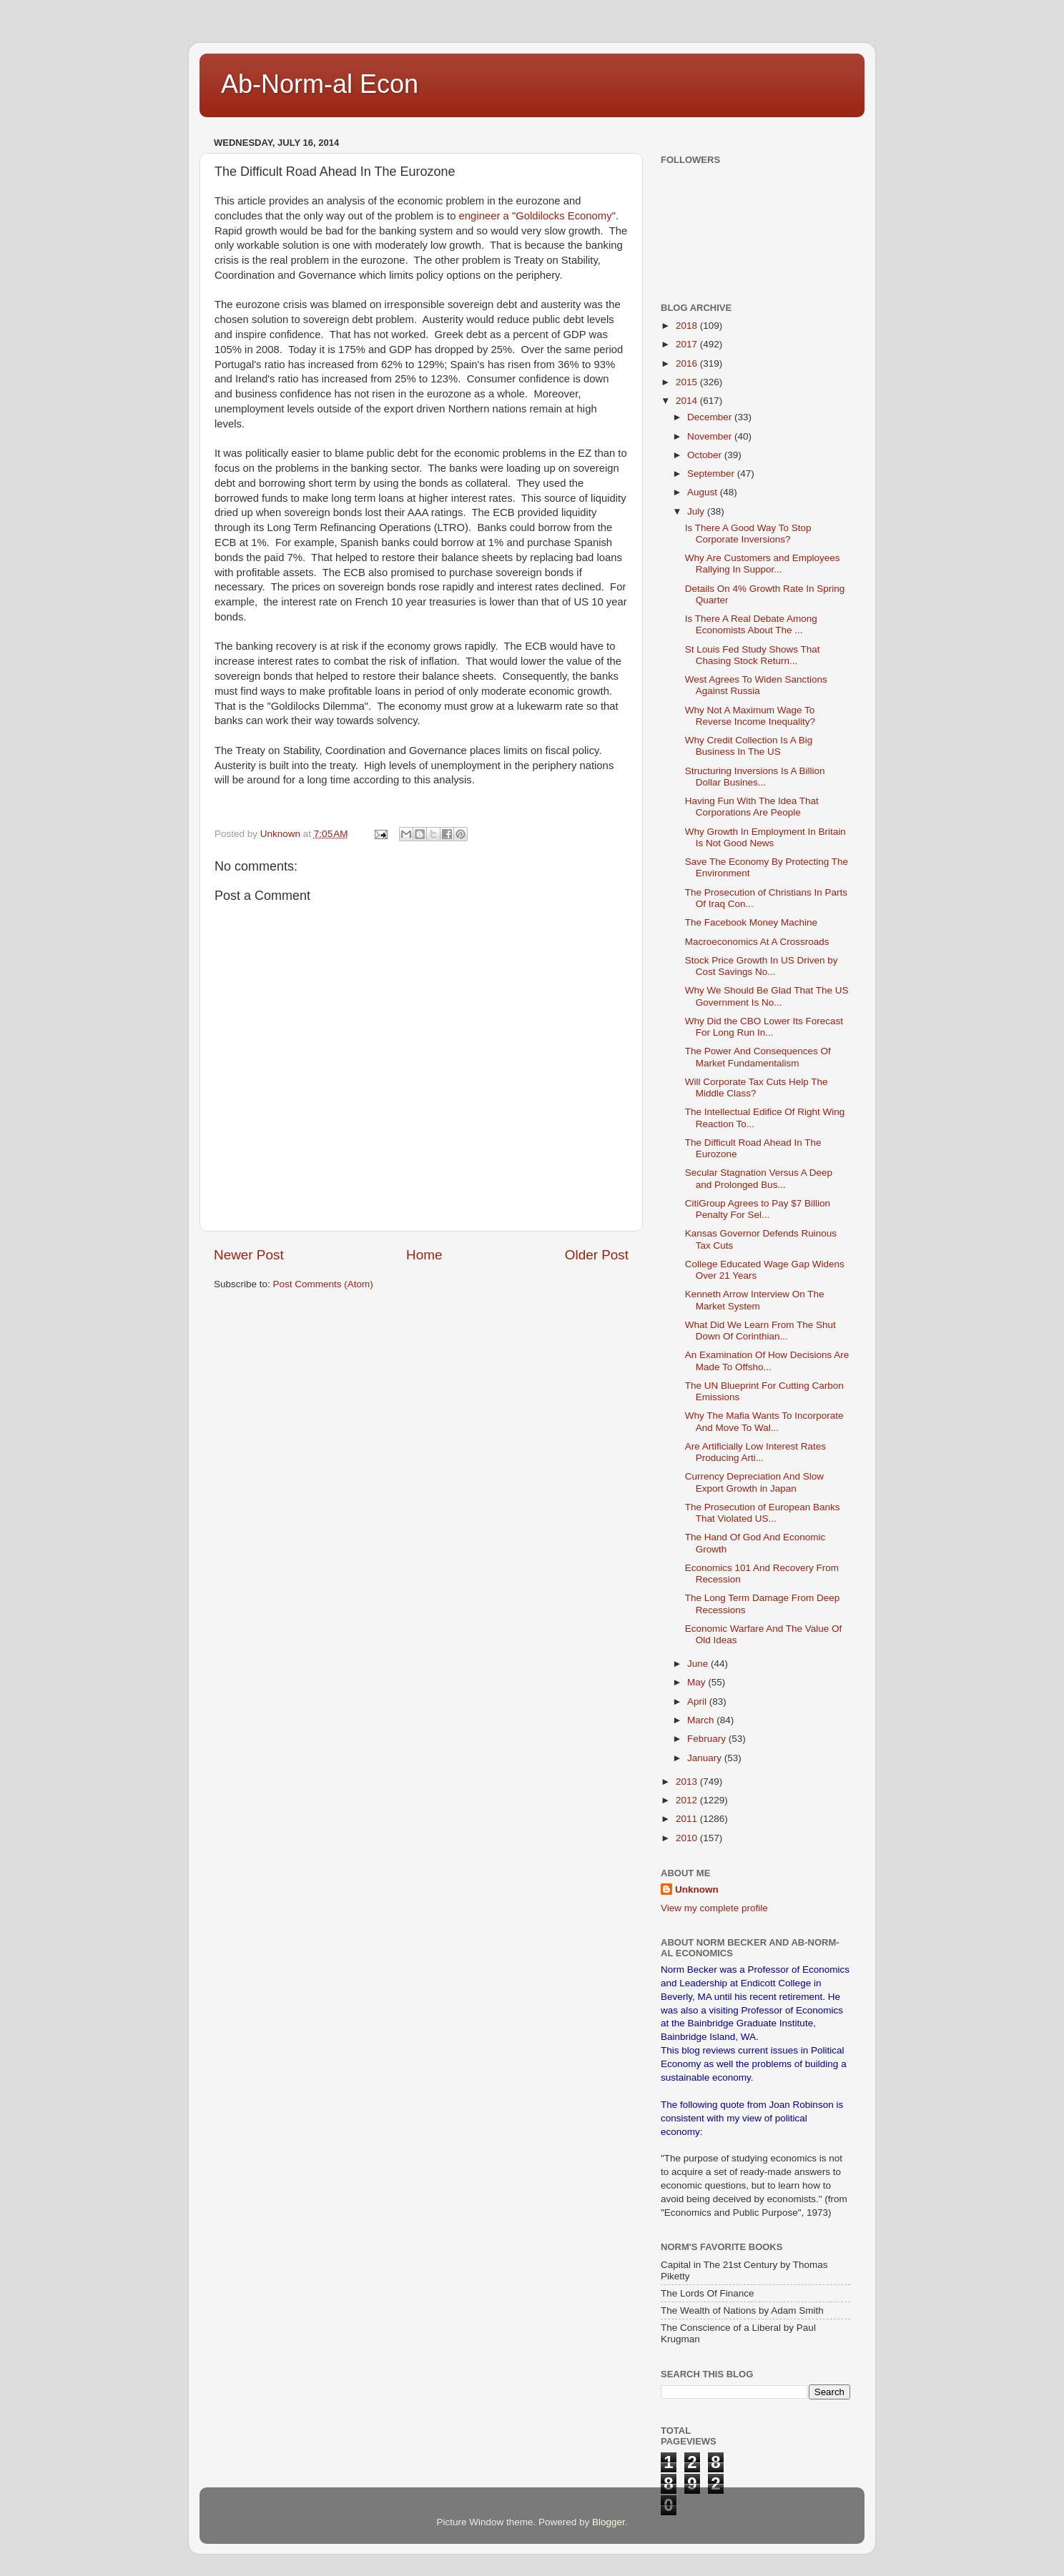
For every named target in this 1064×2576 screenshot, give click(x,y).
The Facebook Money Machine (751, 922)
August (703, 492)
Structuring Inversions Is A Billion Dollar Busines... (755, 777)
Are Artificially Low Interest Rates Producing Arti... (755, 1452)
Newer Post (249, 1254)
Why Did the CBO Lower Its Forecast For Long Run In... (764, 1027)
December (710, 417)
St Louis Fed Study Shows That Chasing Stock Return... (752, 655)
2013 (688, 1781)
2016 (688, 363)
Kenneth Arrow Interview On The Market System (754, 1300)
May (697, 1682)
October (705, 455)
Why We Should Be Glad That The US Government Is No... (767, 996)
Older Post (597, 1254)
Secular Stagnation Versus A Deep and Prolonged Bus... (758, 1178)
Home (424, 1254)
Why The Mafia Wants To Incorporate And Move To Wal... (764, 1421)
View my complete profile (714, 1908)
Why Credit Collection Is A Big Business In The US (749, 746)
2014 (688, 400)
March (701, 1720)
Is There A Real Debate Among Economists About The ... (751, 624)
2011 (688, 1818)
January (705, 1758)
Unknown (697, 1889)
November (710, 436)
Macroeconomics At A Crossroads (757, 941)
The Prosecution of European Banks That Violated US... (762, 1513)
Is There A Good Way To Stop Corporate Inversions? (748, 533)
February (708, 1738)
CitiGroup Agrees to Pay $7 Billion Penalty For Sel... (757, 1209)
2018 (688, 325)
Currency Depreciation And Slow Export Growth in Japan (754, 1482)
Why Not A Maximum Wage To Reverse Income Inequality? (750, 716)
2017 (688, 344)
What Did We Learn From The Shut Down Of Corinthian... (760, 1330)
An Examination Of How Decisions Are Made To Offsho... (767, 1360)
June (699, 1663)
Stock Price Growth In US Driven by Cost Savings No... (761, 966)
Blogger (608, 2522)
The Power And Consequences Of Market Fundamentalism (758, 1057)
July (697, 511)
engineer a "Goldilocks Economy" (537, 216)
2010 (688, 1838)
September (712, 473)
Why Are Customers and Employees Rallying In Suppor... (762, 564)
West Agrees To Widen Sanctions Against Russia (756, 685)
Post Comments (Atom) (323, 1284)
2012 (688, 1800)
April (698, 1701)
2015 (688, 382)
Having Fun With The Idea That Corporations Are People (752, 807)
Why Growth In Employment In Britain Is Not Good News (765, 837)
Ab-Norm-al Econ (319, 84)
